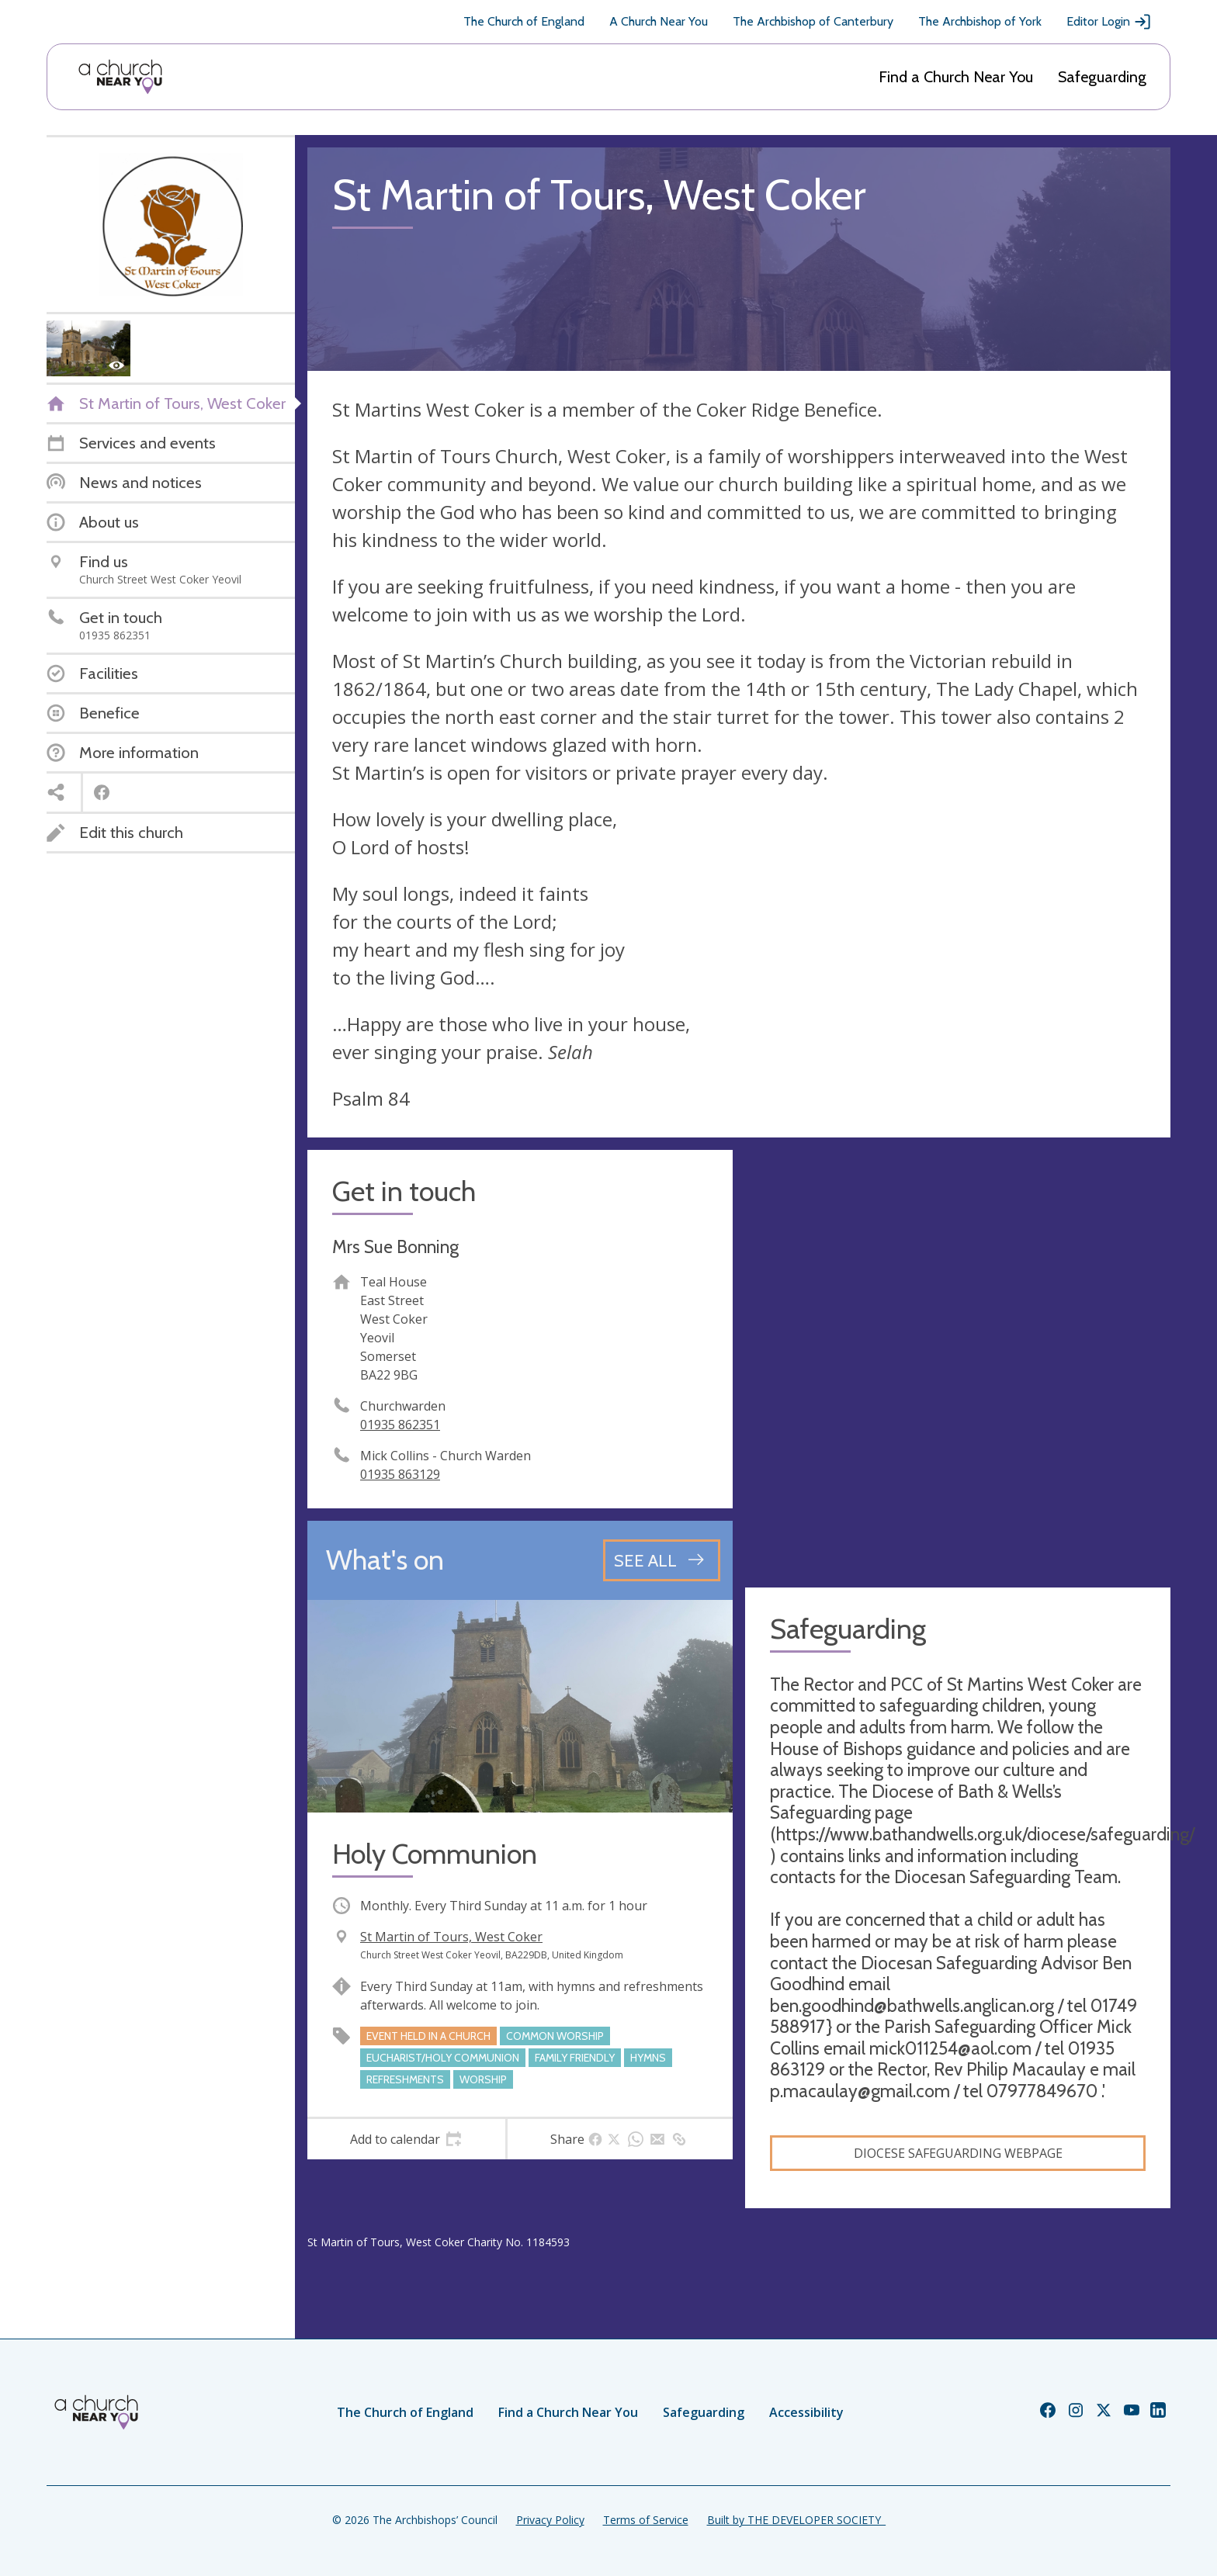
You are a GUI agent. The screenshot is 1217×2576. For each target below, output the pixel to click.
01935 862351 (400, 1424)
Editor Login (1109, 21)
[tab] (406, 2139)
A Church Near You (658, 21)
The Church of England (523, 21)
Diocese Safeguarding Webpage (958, 2153)
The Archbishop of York (980, 21)
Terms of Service (645, 2519)
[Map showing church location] (957, 1362)
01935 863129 (400, 1474)
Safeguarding (1102, 77)
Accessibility (806, 2412)
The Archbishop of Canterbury (813, 21)
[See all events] (661, 1560)
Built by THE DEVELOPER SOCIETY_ (796, 2519)
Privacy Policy (550, 2519)
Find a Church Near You (956, 77)
